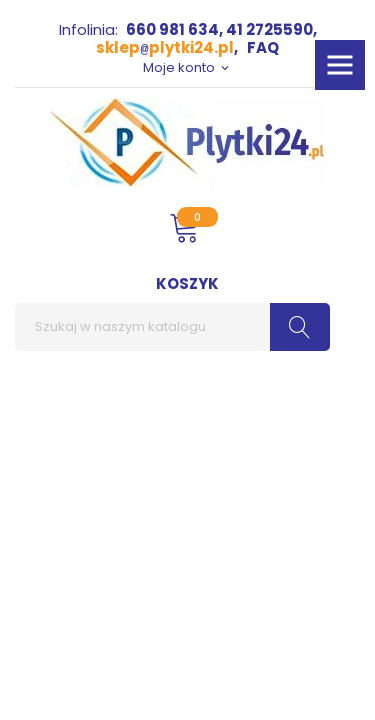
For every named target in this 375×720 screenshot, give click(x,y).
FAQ (263, 47)
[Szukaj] (172, 327)
